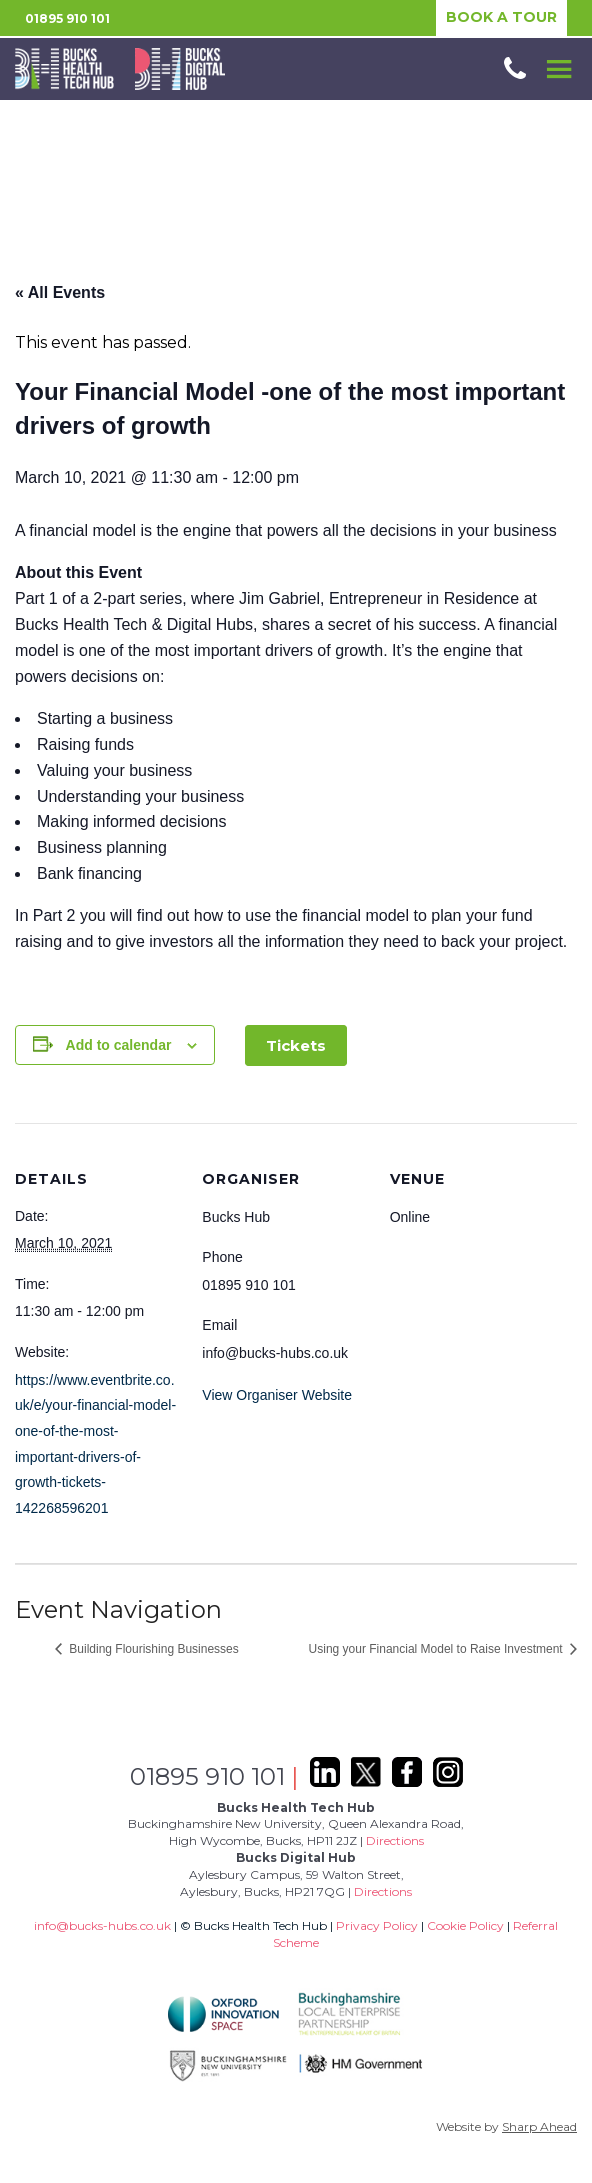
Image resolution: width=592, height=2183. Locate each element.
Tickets (296, 1045)
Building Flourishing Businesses (152, 1649)
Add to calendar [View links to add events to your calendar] (119, 1045)
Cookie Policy (465, 1925)
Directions (395, 1840)
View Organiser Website (277, 1395)
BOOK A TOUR (501, 17)
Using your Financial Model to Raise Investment (437, 1649)
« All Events (60, 292)
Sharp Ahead (539, 2126)
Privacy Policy (377, 1925)
